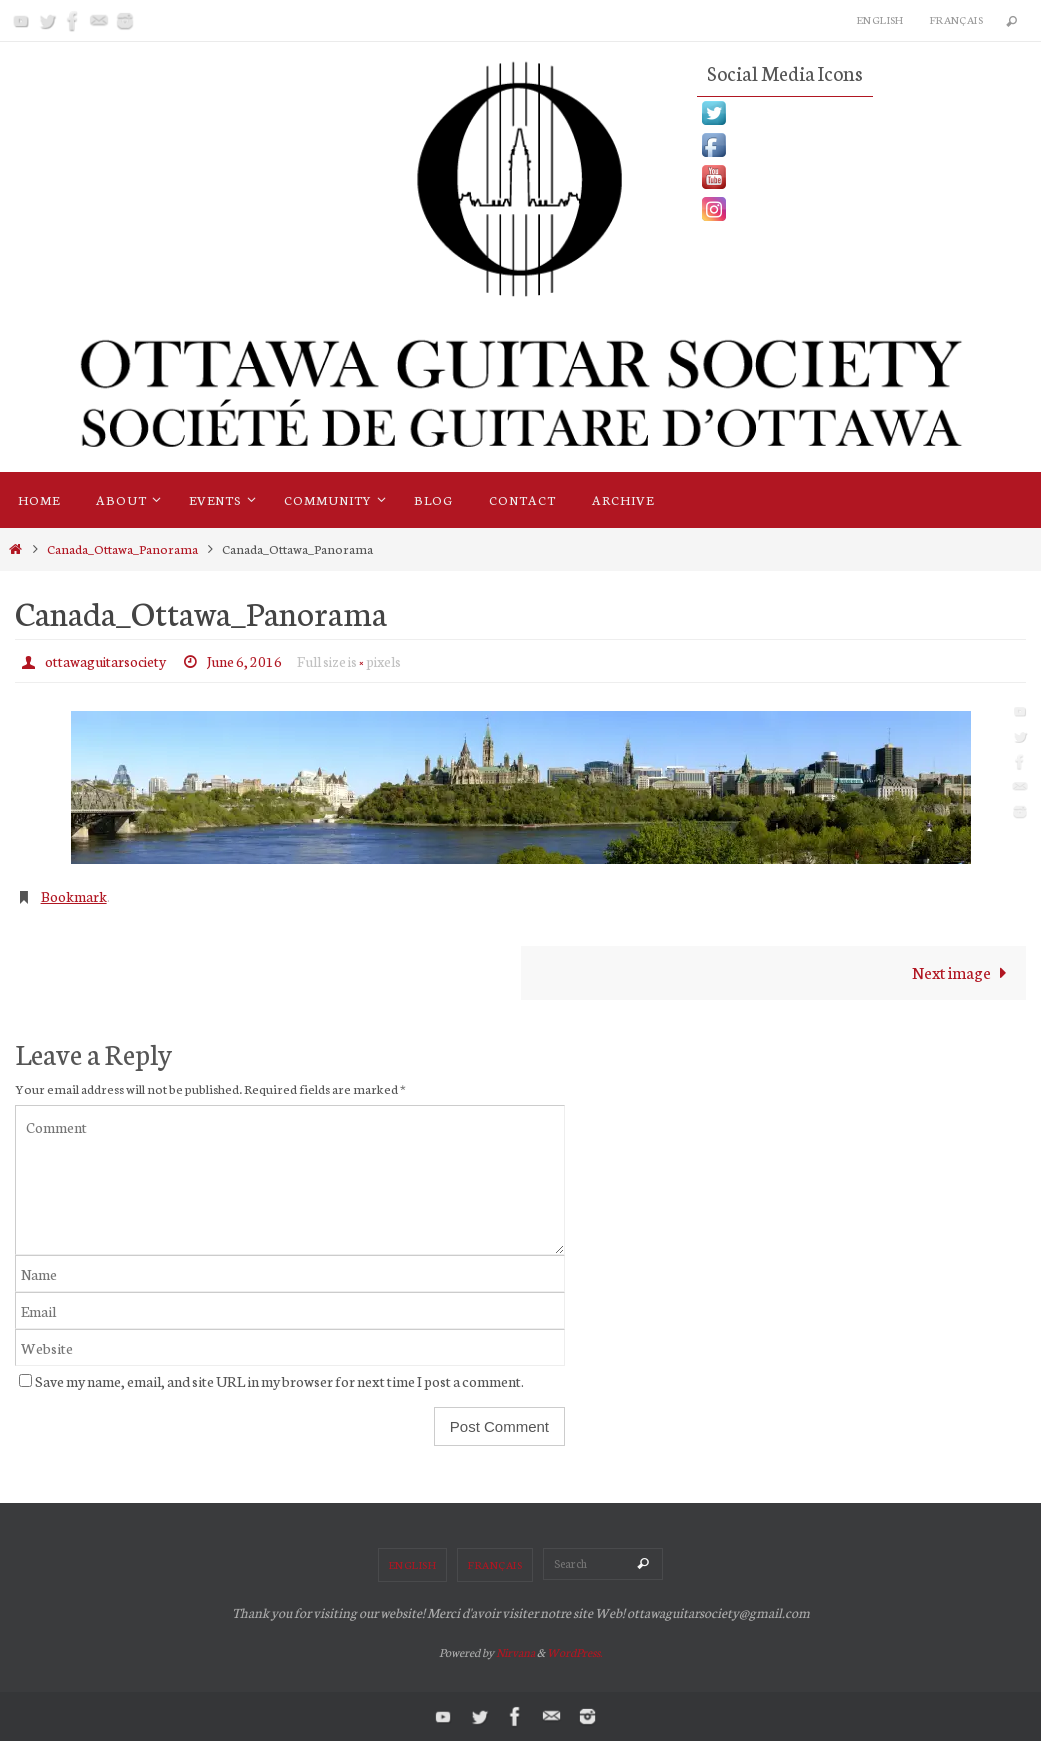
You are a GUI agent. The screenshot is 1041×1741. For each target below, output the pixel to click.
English (880, 19)
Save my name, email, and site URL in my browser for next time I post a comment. (279, 1380)
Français (956, 19)
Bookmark (74, 896)
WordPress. (574, 1652)
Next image (964, 971)
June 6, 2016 (244, 661)
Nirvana (515, 1652)
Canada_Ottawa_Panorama (122, 548)
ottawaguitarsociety (105, 661)
